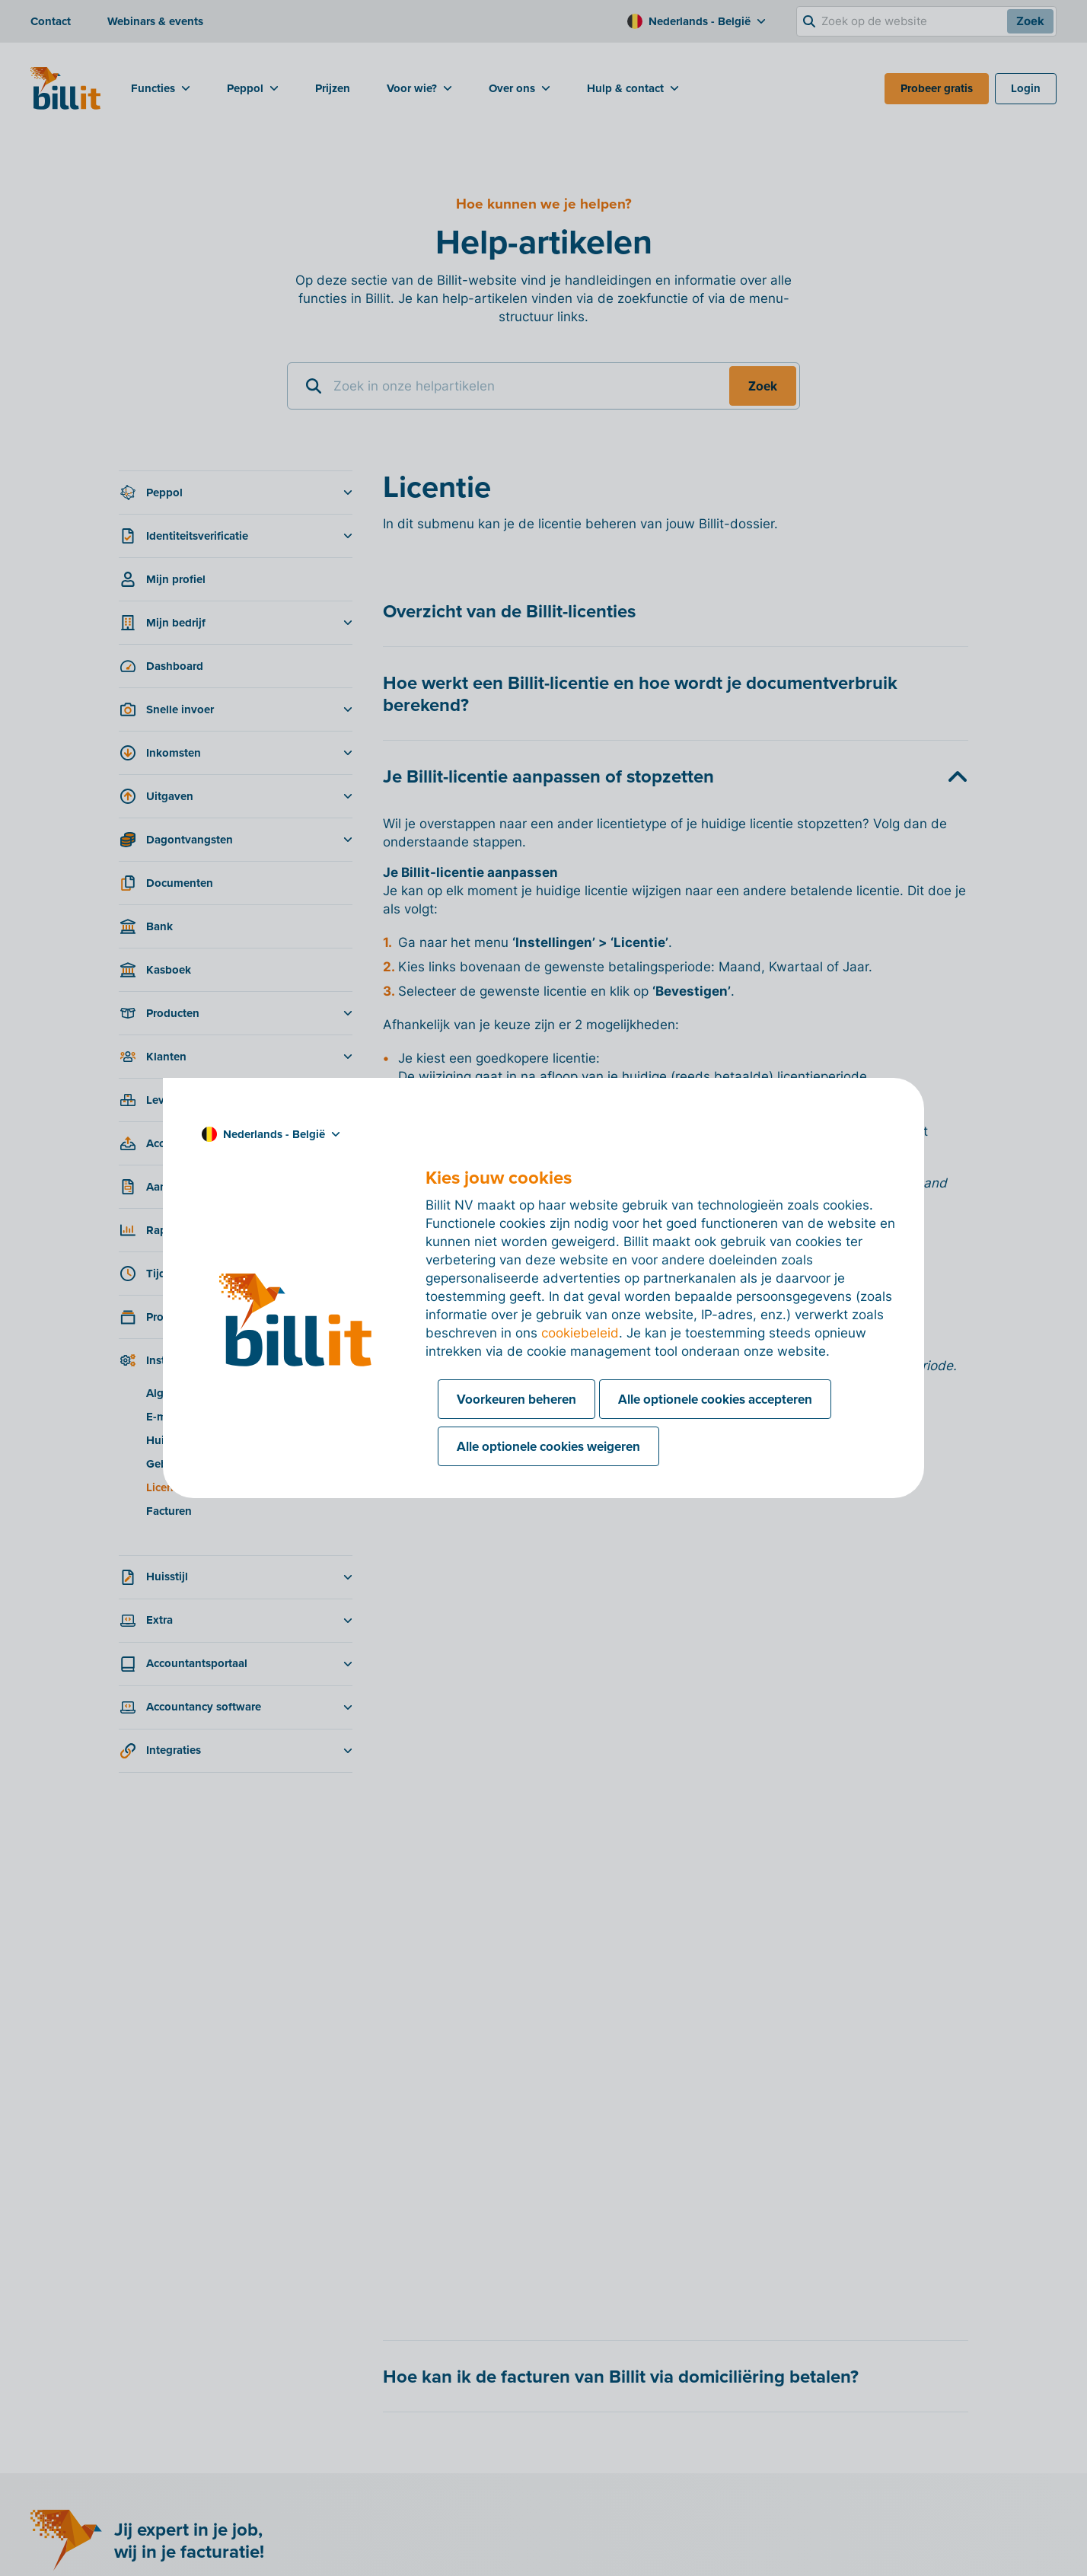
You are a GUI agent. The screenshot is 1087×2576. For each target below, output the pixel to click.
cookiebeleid (580, 1333)
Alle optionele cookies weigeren (548, 1446)
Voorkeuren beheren (516, 1399)
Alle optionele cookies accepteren (715, 1399)
